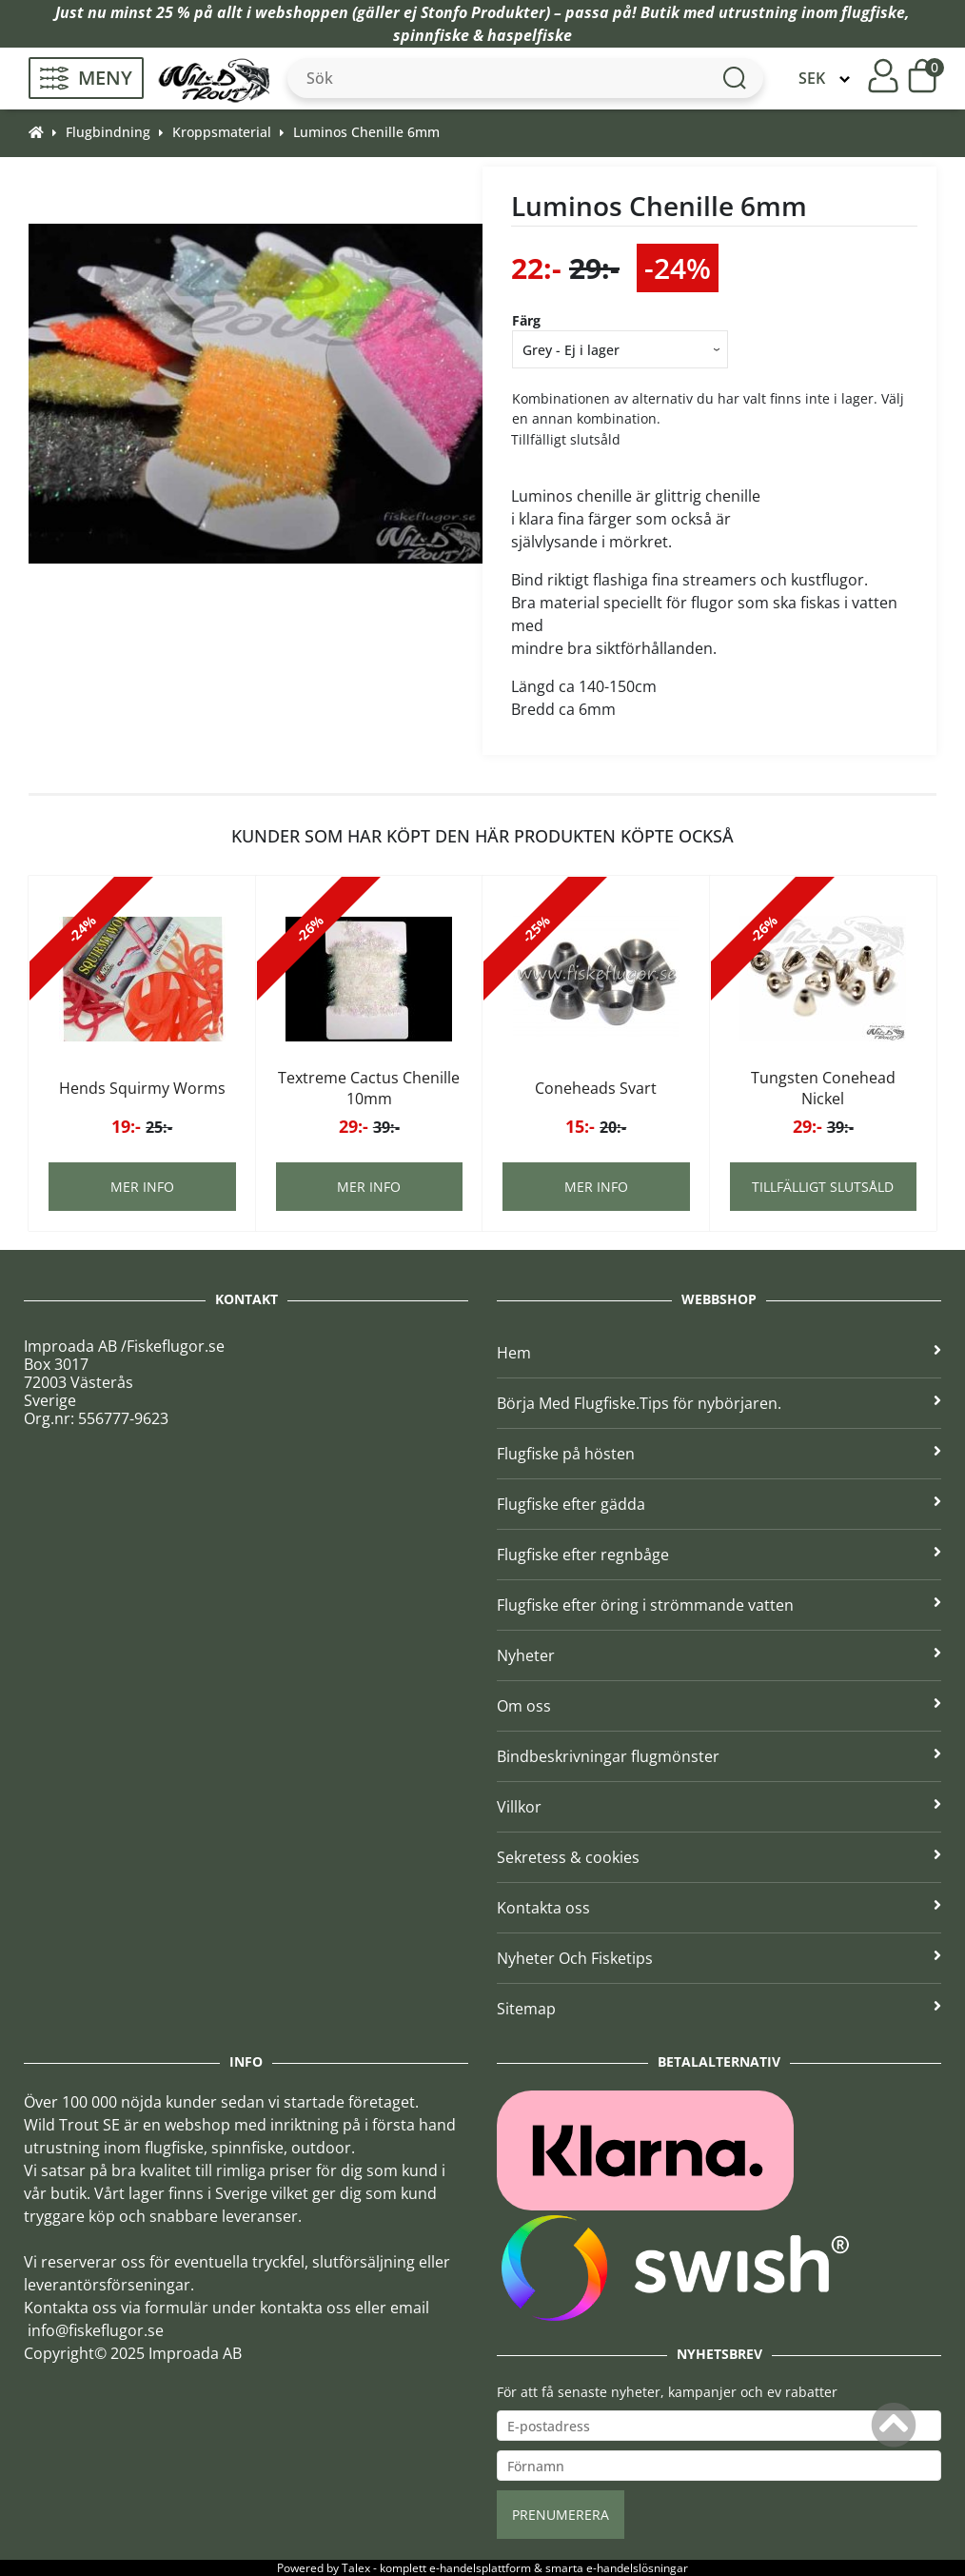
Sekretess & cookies (719, 1857)
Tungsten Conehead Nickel (823, 1088)
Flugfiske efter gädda (719, 1504)
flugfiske (873, 12)
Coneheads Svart (596, 1088)
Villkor (719, 1806)
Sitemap (719, 2008)
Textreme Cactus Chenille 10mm (369, 1088)
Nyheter (719, 1655)
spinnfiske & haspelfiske (482, 35)
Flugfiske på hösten (719, 1453)
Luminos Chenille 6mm (366, 132)
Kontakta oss (719, 1907)
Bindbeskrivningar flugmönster (719, 1756)
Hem (719, 1352)
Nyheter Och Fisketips (719, 1958)
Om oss (719, 1705)
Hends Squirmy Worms (142, 1088)
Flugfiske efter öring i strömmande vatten (719, 1605)
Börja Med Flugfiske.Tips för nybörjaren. (719, 1403)
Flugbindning (108, 132)
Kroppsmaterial (221, 132)
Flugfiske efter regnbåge (719, 1554)
